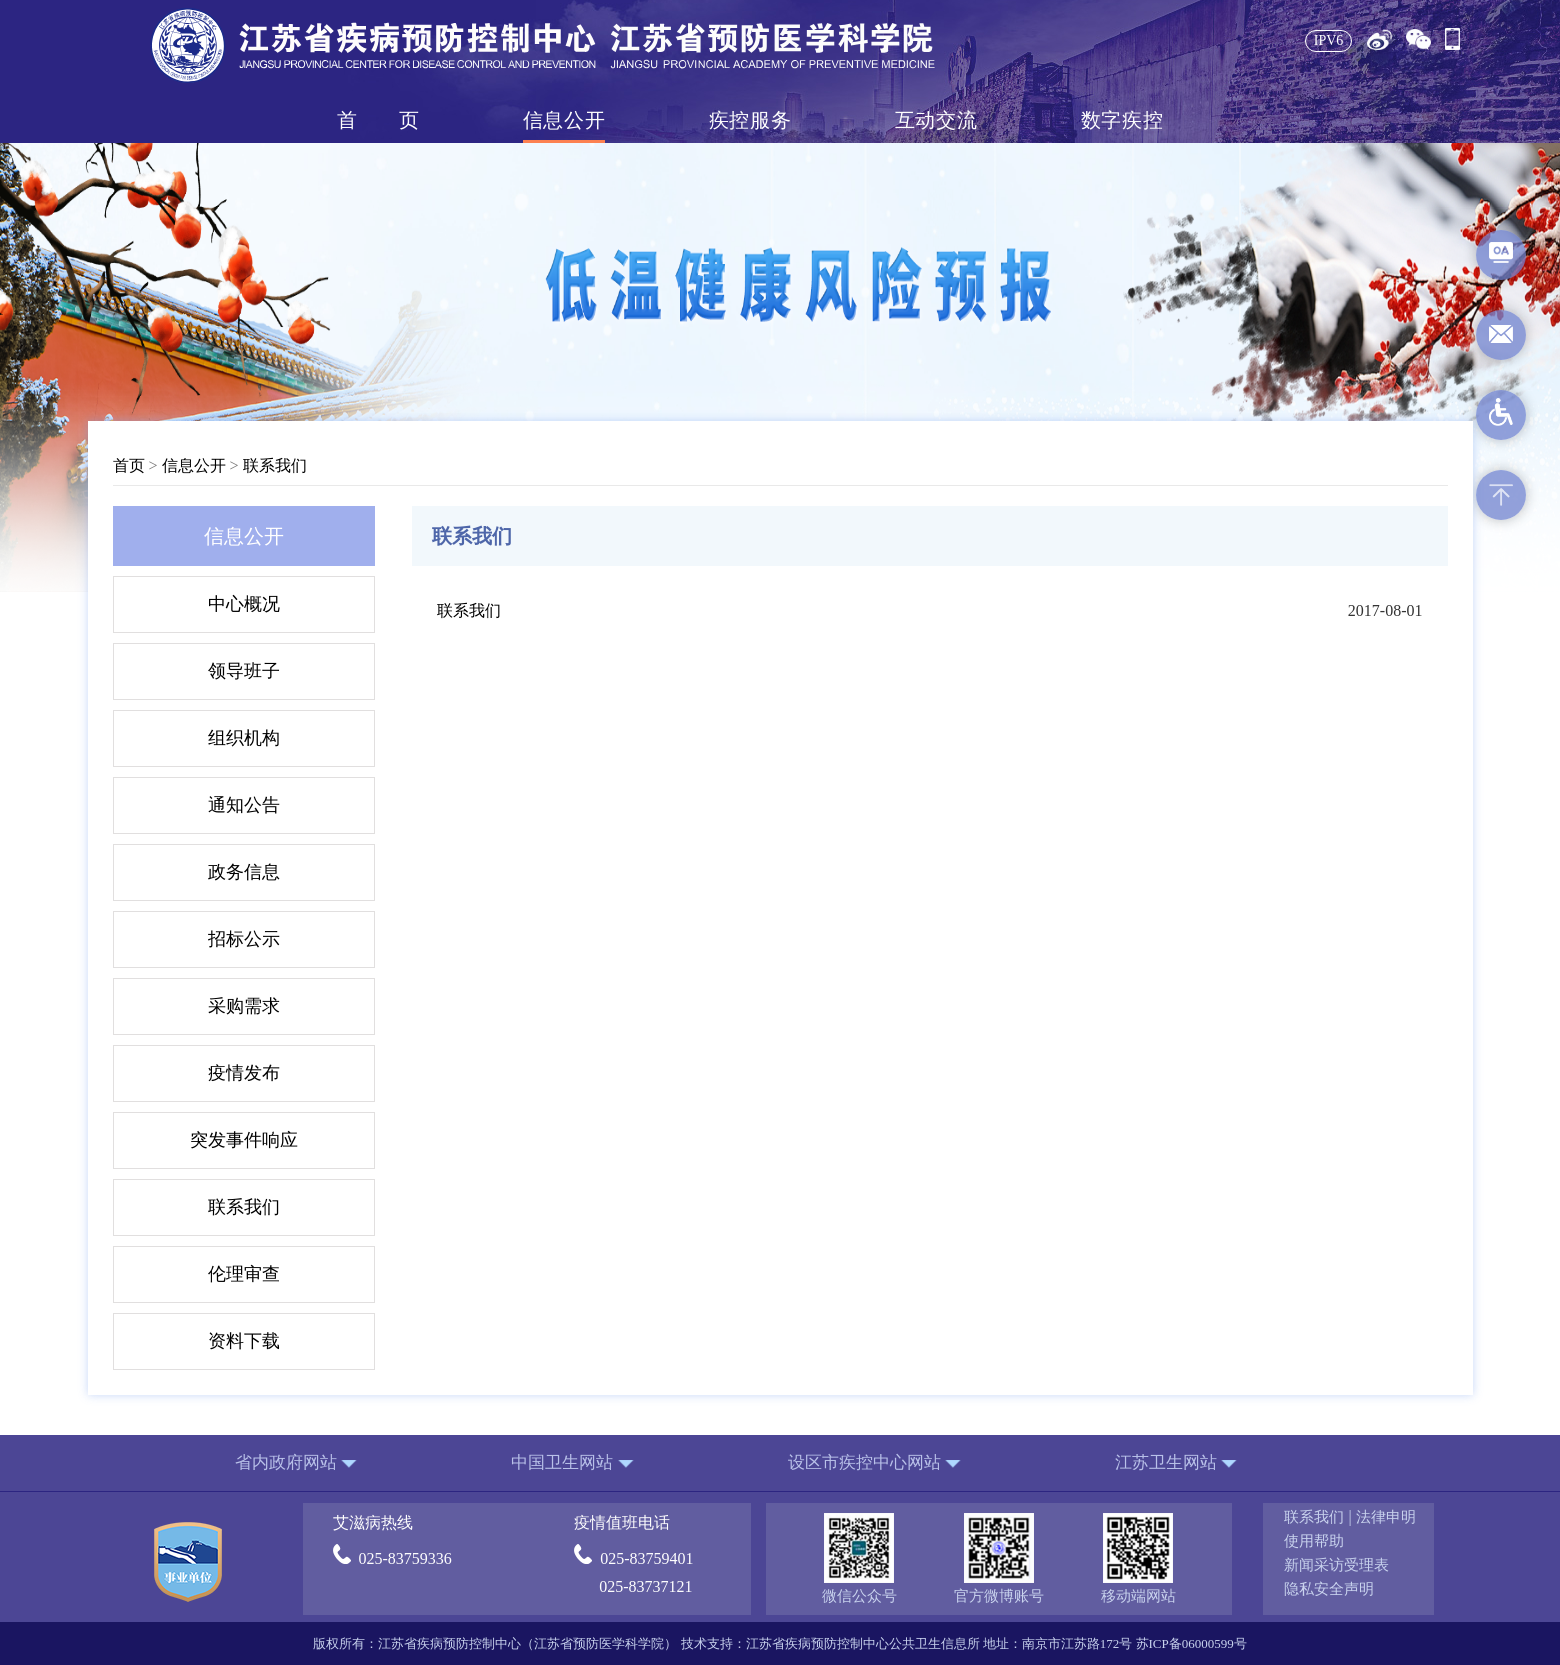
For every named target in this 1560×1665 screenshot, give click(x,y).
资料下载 (244, 1341)
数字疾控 (1122, 120)
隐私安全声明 (1329, 1589)
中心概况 (244, 604)
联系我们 (275, 465)
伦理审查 (244, 1274)
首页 (378, 120)
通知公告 (244, 805)
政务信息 (244, 872)
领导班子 (244, 671)
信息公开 (564, 120)
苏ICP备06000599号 (1191, 1643)
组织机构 (244, 738)
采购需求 (244, 1006)
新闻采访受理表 (1336, 1565)
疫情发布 (244, 1073)
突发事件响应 (244, 1140)
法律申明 (1386, 1517)
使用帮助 (1314, 1541)
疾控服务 (750, 120)
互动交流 (936, 120)
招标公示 (244, 939)
